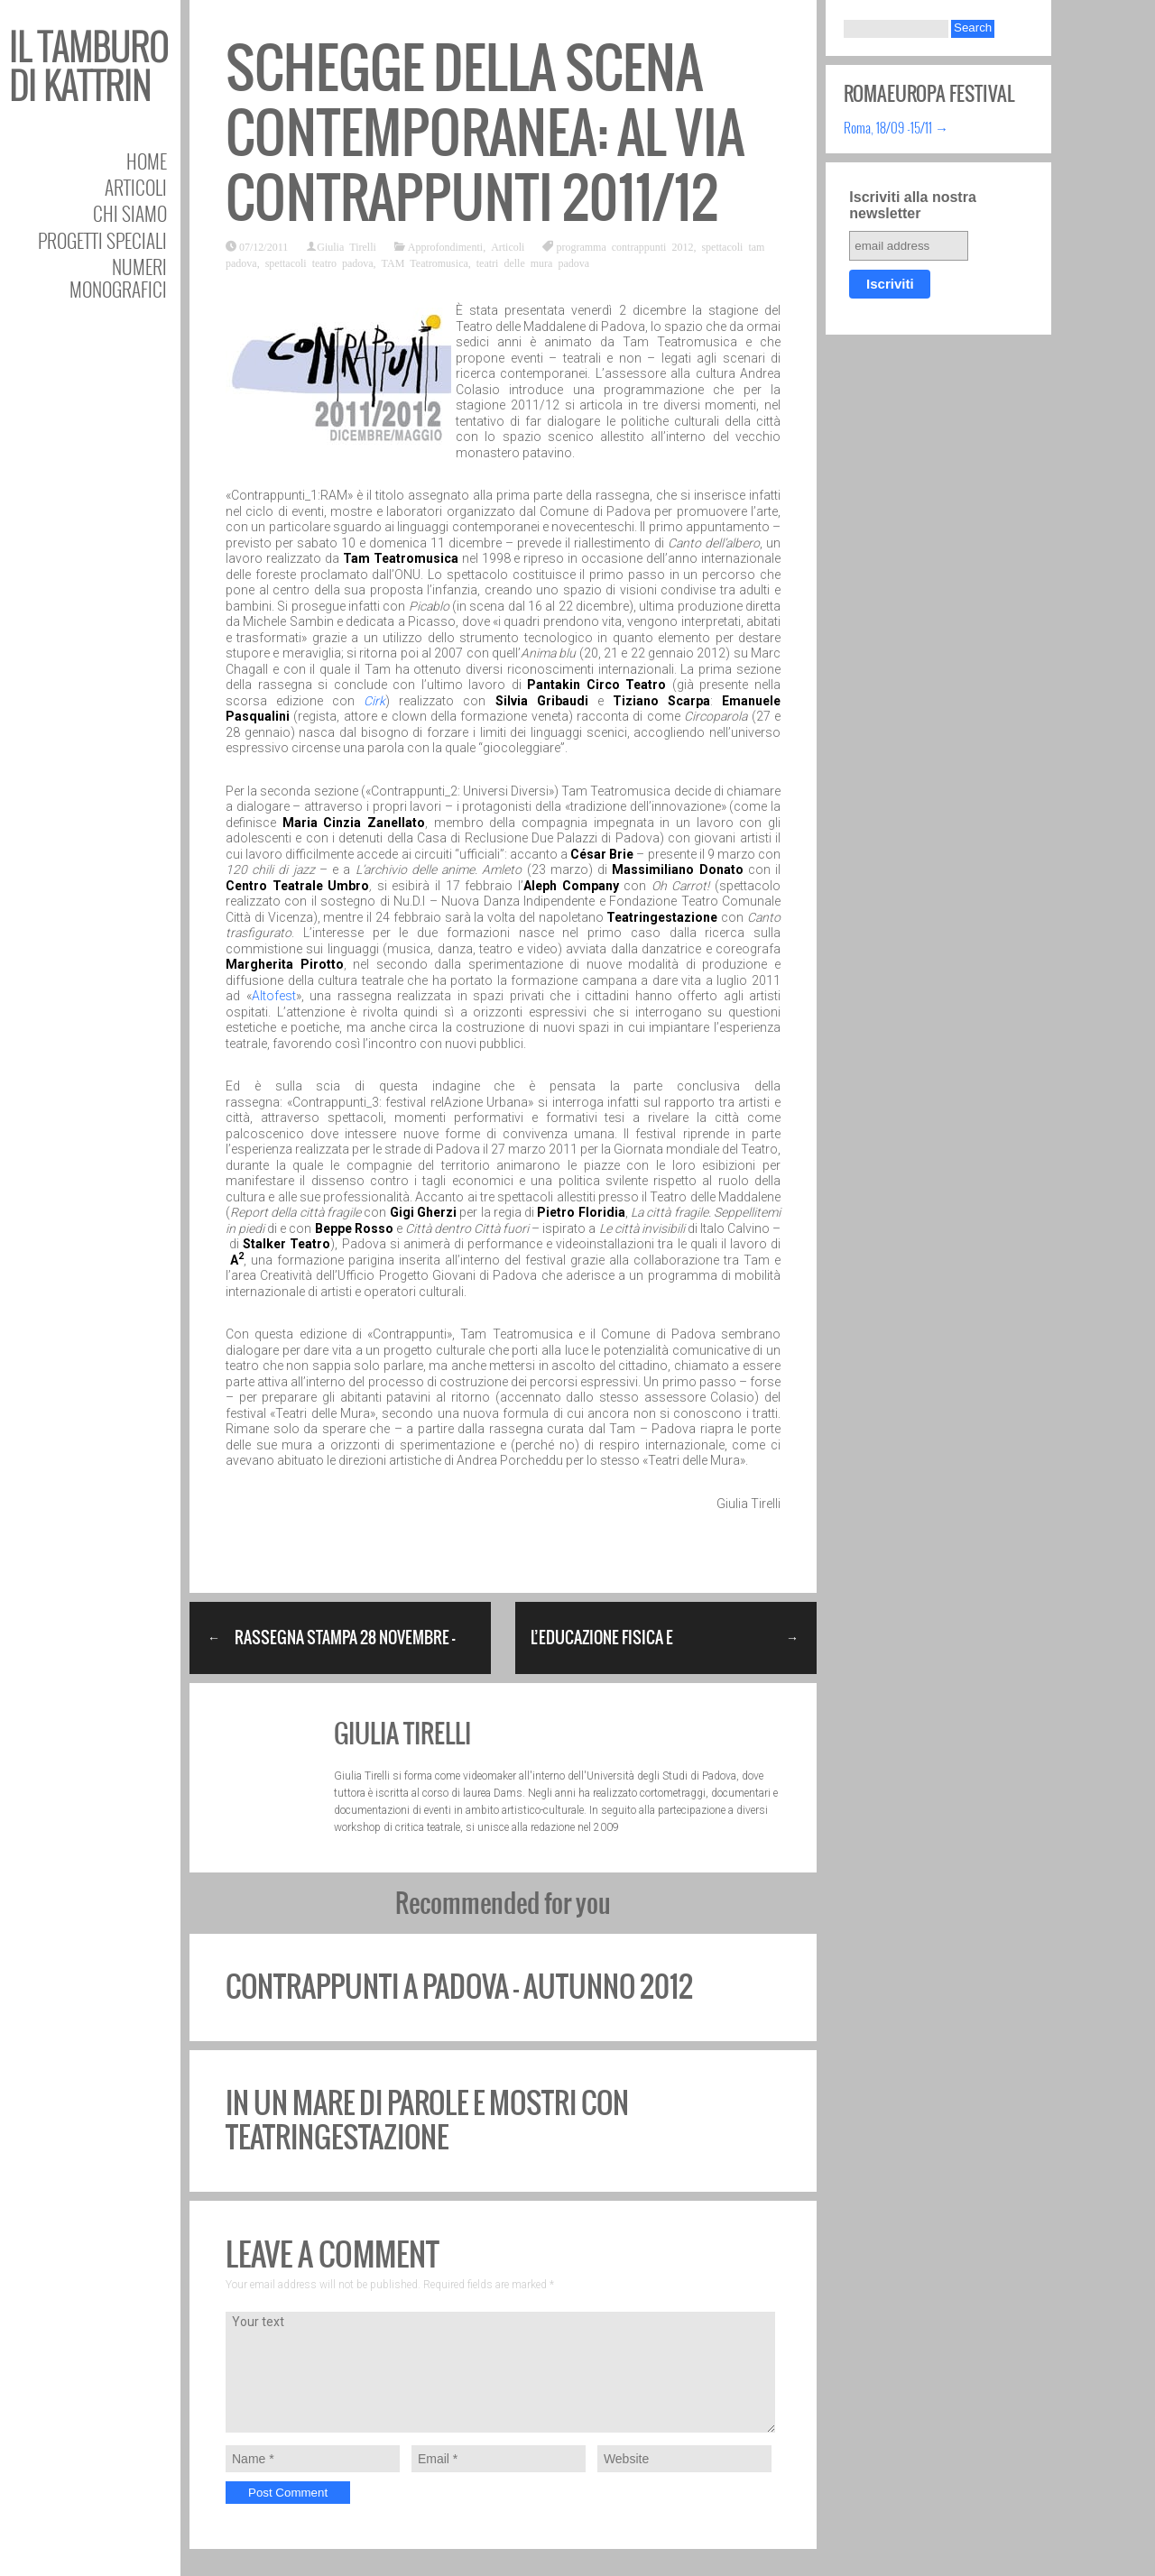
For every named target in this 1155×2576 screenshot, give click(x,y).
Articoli (136, 187)
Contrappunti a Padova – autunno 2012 (459, 1986)
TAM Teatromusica (425, 262)
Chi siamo (130, 213)
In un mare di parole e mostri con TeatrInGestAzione (427, 2120)
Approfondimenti (445, 246)
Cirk (374, 701)
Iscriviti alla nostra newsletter (912, 205)
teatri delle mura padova (532, 262)
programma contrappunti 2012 (624, 246)
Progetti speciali (102, 240)
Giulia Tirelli (346, 246)
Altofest (274, 996)
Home (146, 161)
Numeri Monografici (118, 278)
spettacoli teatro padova (319, 262)
